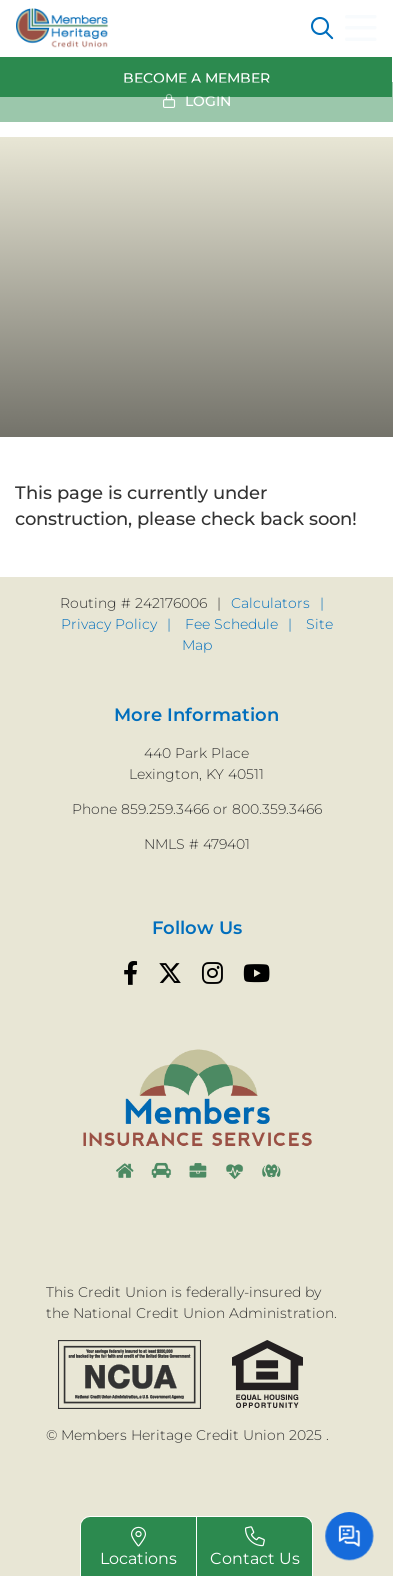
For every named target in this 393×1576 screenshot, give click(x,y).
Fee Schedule (231, 624)
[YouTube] (256, 974)
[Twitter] (170, 974)
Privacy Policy (109, 624)
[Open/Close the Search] (322, 28)
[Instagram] (212, 974)
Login (208, 97)
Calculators (270, 603)
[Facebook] (130, 974)
